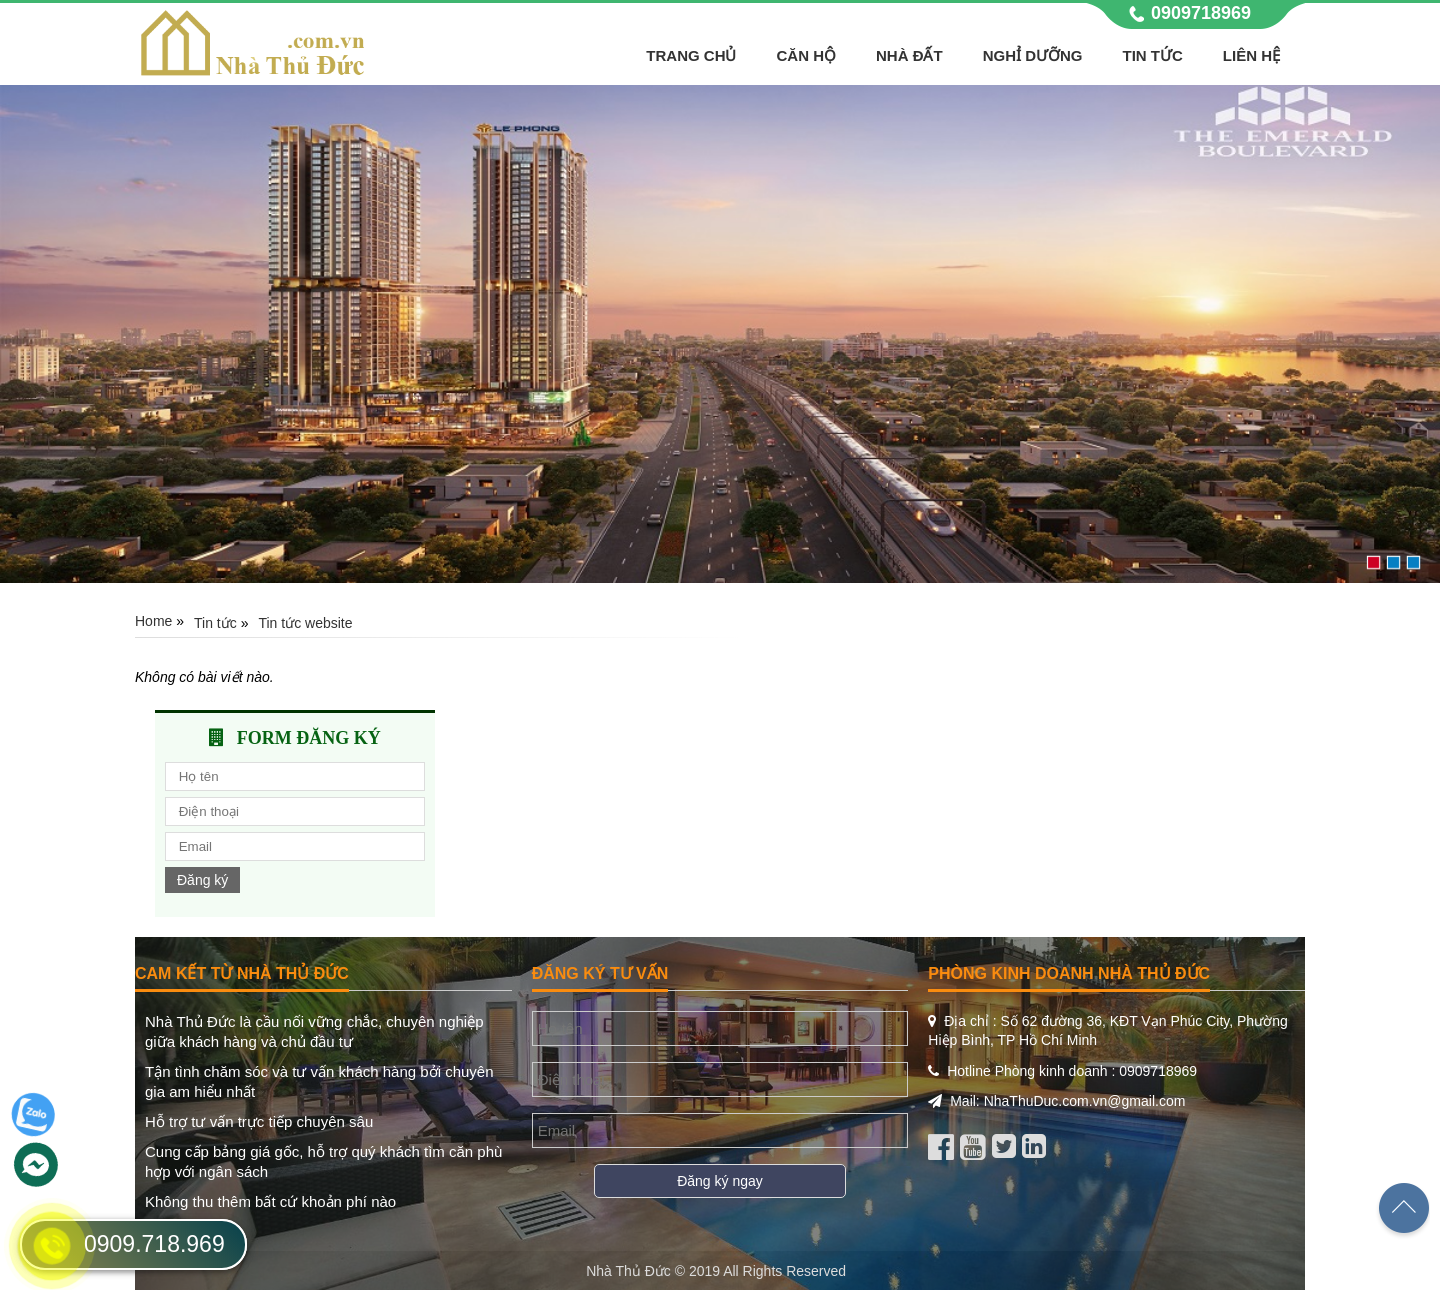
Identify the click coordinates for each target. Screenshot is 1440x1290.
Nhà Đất (909, 55)
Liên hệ (1251, 55)
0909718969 (1201, 13)
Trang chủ (691, 55)
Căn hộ (806, 55)
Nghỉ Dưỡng (1033, 55)
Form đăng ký (309, 738)
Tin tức (1153, 55)
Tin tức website (305, 623)
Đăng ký (202, 880)
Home (153, 621)
